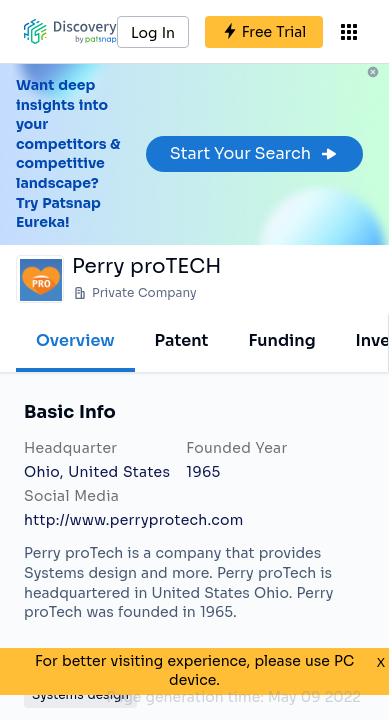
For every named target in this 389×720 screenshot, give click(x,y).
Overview (75, 340)
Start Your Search (254, 153)
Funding (281, 340)
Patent (182, 340)
